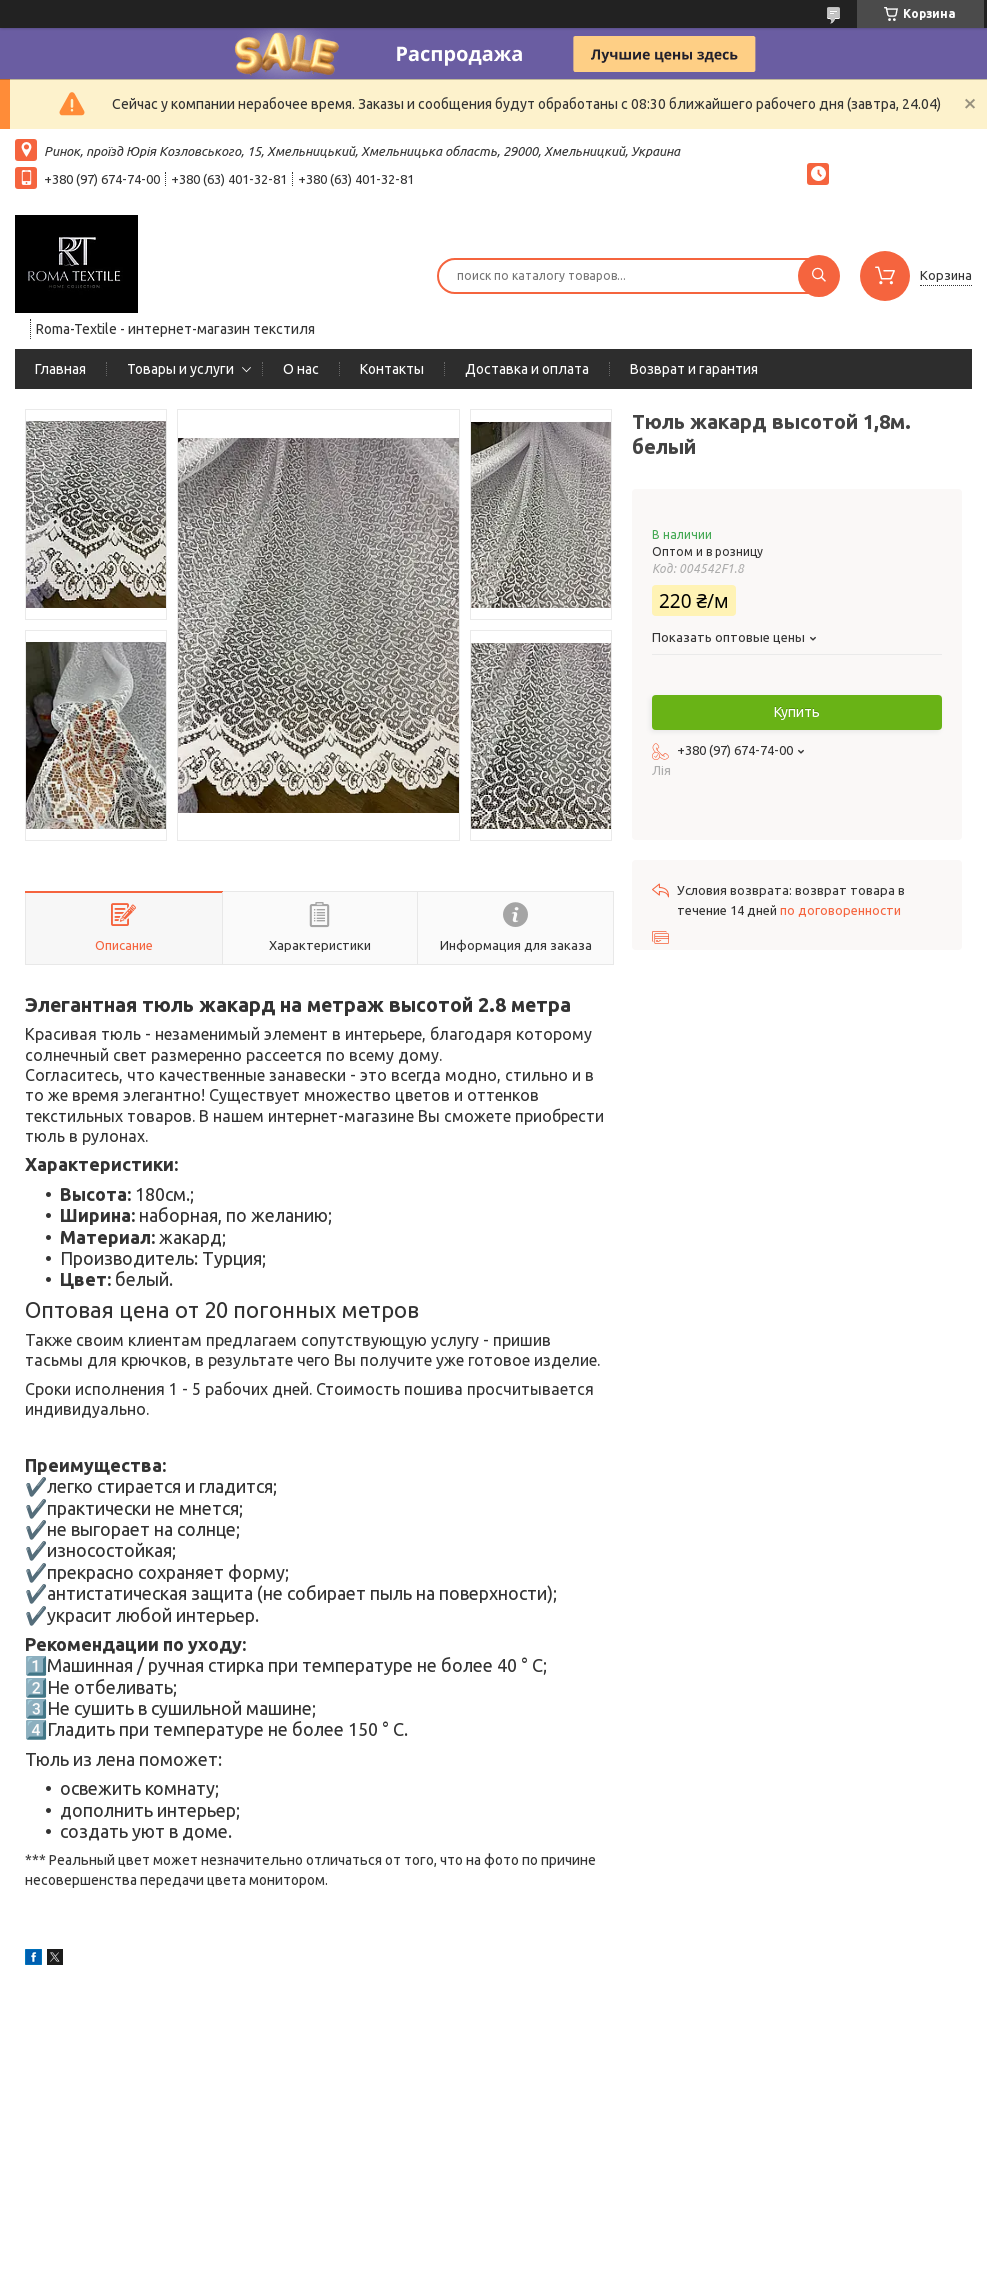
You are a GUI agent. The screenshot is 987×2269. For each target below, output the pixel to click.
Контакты (392, 369)
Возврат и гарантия (694, 369)
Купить (797, 712)
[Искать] (819, 276)
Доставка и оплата (527, 369)
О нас (301, 369)
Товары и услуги (180, 369)
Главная (60, 369)
